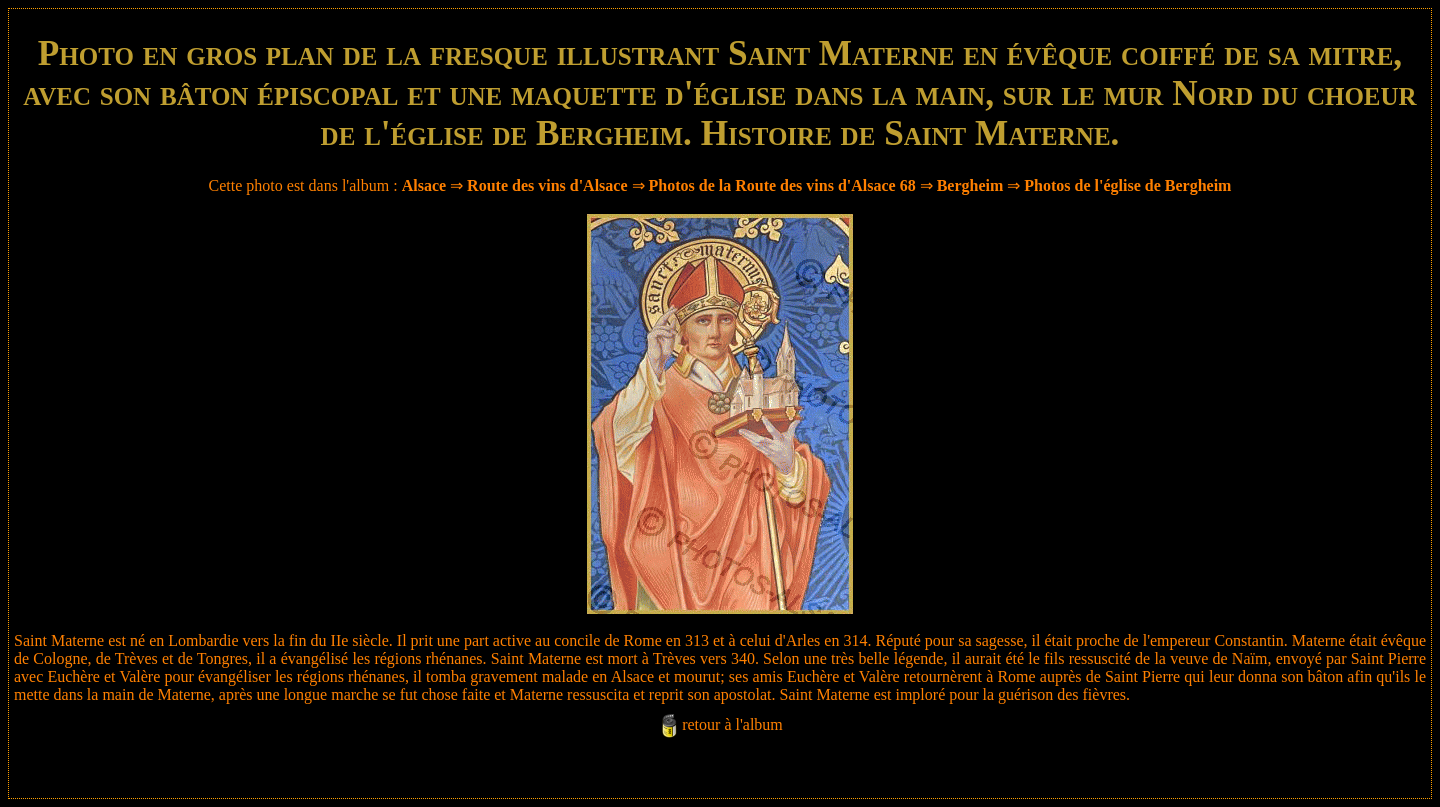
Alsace (424, 185)
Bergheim (970, 185)
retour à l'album (732, 724)
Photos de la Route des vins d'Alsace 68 (782, 185)
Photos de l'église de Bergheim (1127, 185)
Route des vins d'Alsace (549, 185)
